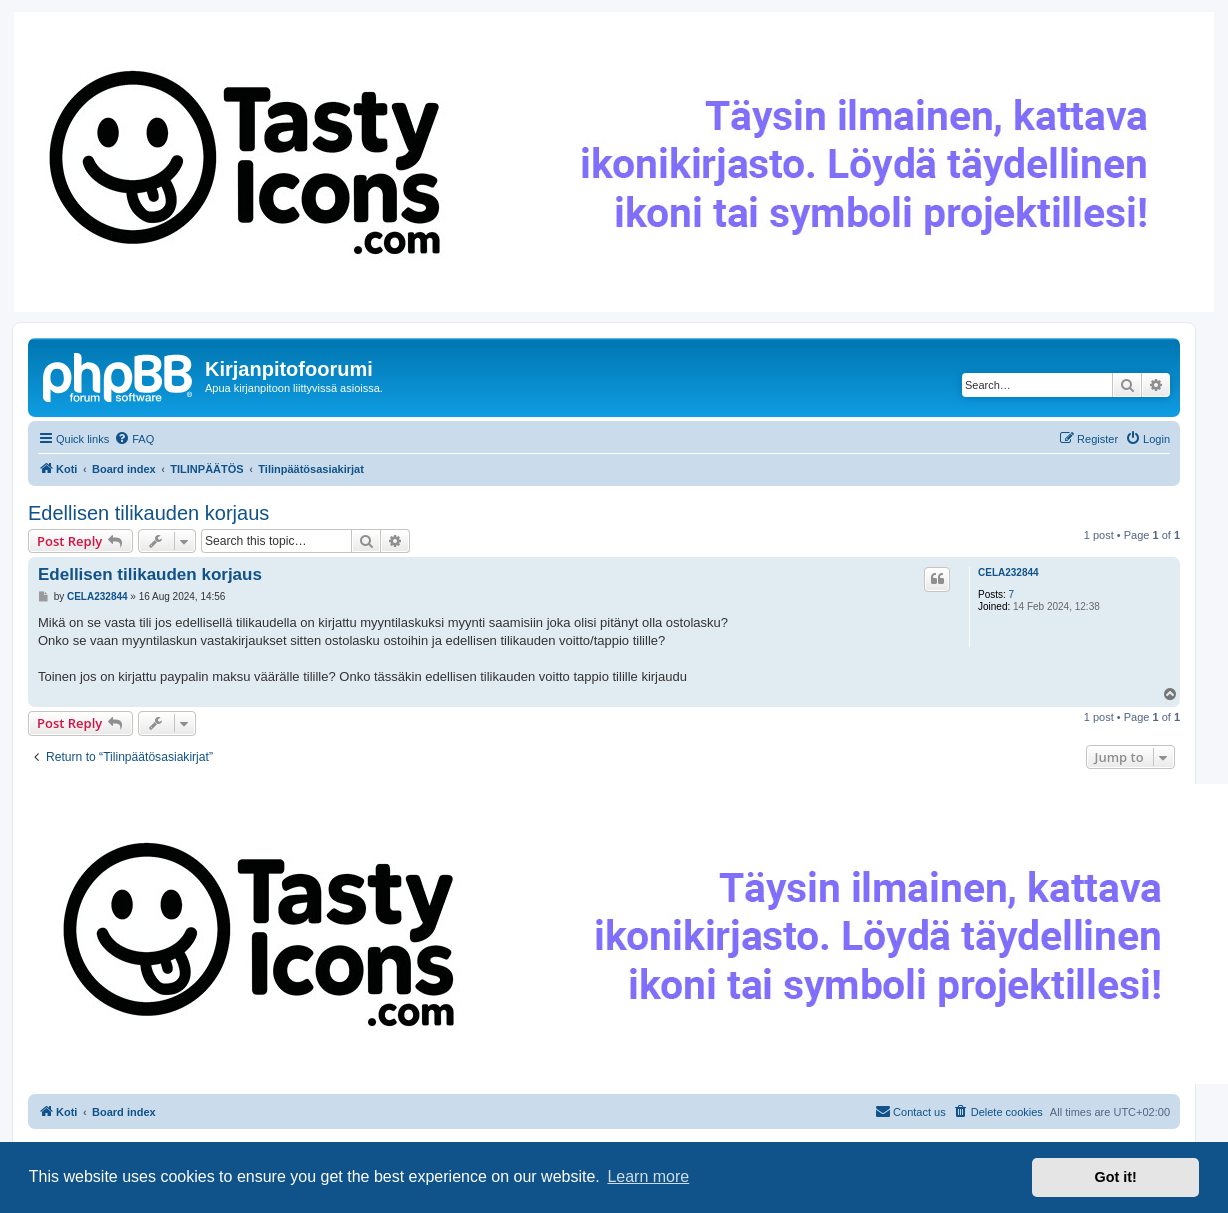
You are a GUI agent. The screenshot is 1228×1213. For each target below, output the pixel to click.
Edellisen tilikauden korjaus (148, 513)
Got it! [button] (1116, 1177)
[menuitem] (134, 439)
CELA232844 (1008, 572)
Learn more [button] (648, 1176)
